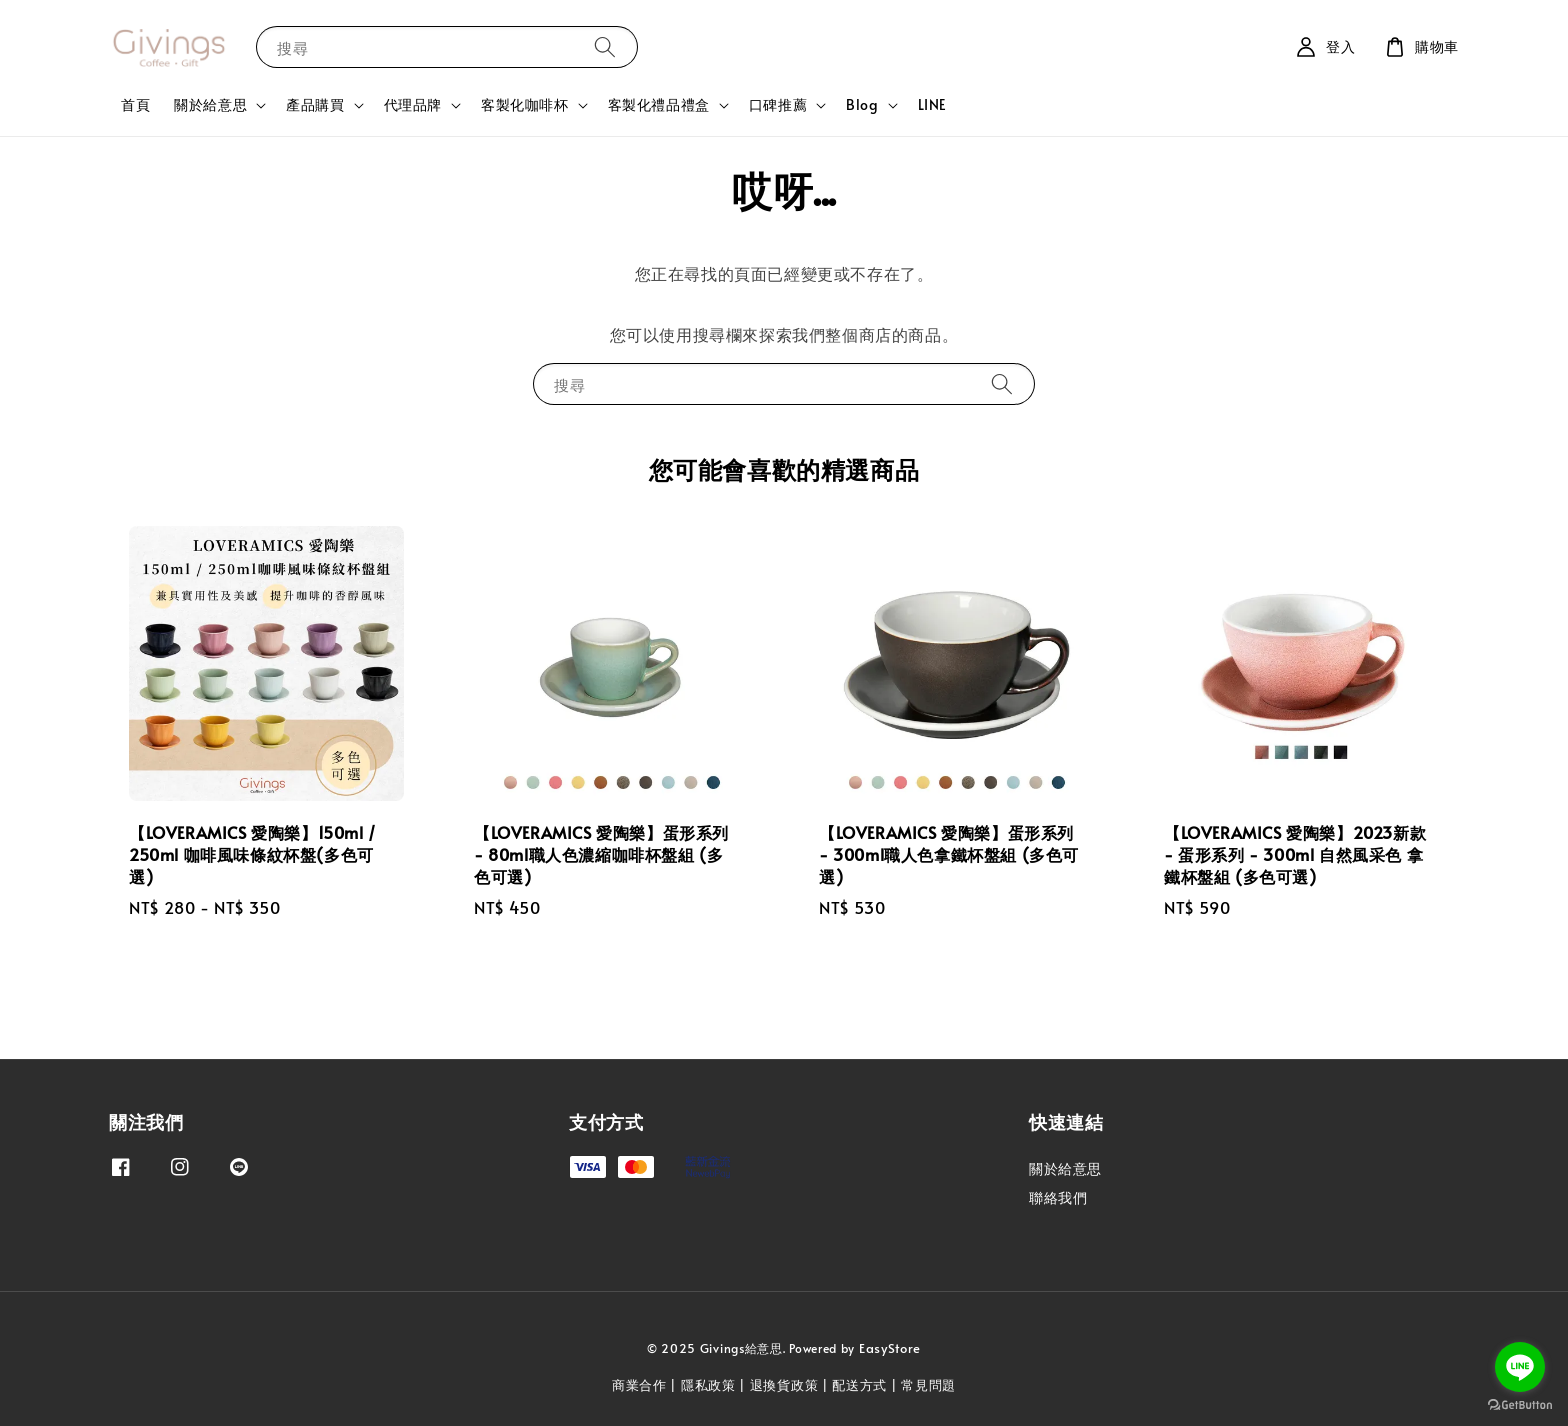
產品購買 (315, 105)
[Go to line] (1520, 1367)
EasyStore (890, 1348)
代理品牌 (413, 105)
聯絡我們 (1058, 1197)
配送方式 (859, 1385)
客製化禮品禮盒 (659, 105)
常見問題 (928, 1385)
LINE (932, 104)
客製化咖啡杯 (525, 105)
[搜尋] (605, 46)
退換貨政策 (784, 1385)
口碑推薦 (778, 105)
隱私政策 (708, 1385)
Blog (862, 105)
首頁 (135, 104)
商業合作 (639, 1385)
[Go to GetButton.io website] (1520, 1405)
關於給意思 (210, 105)
